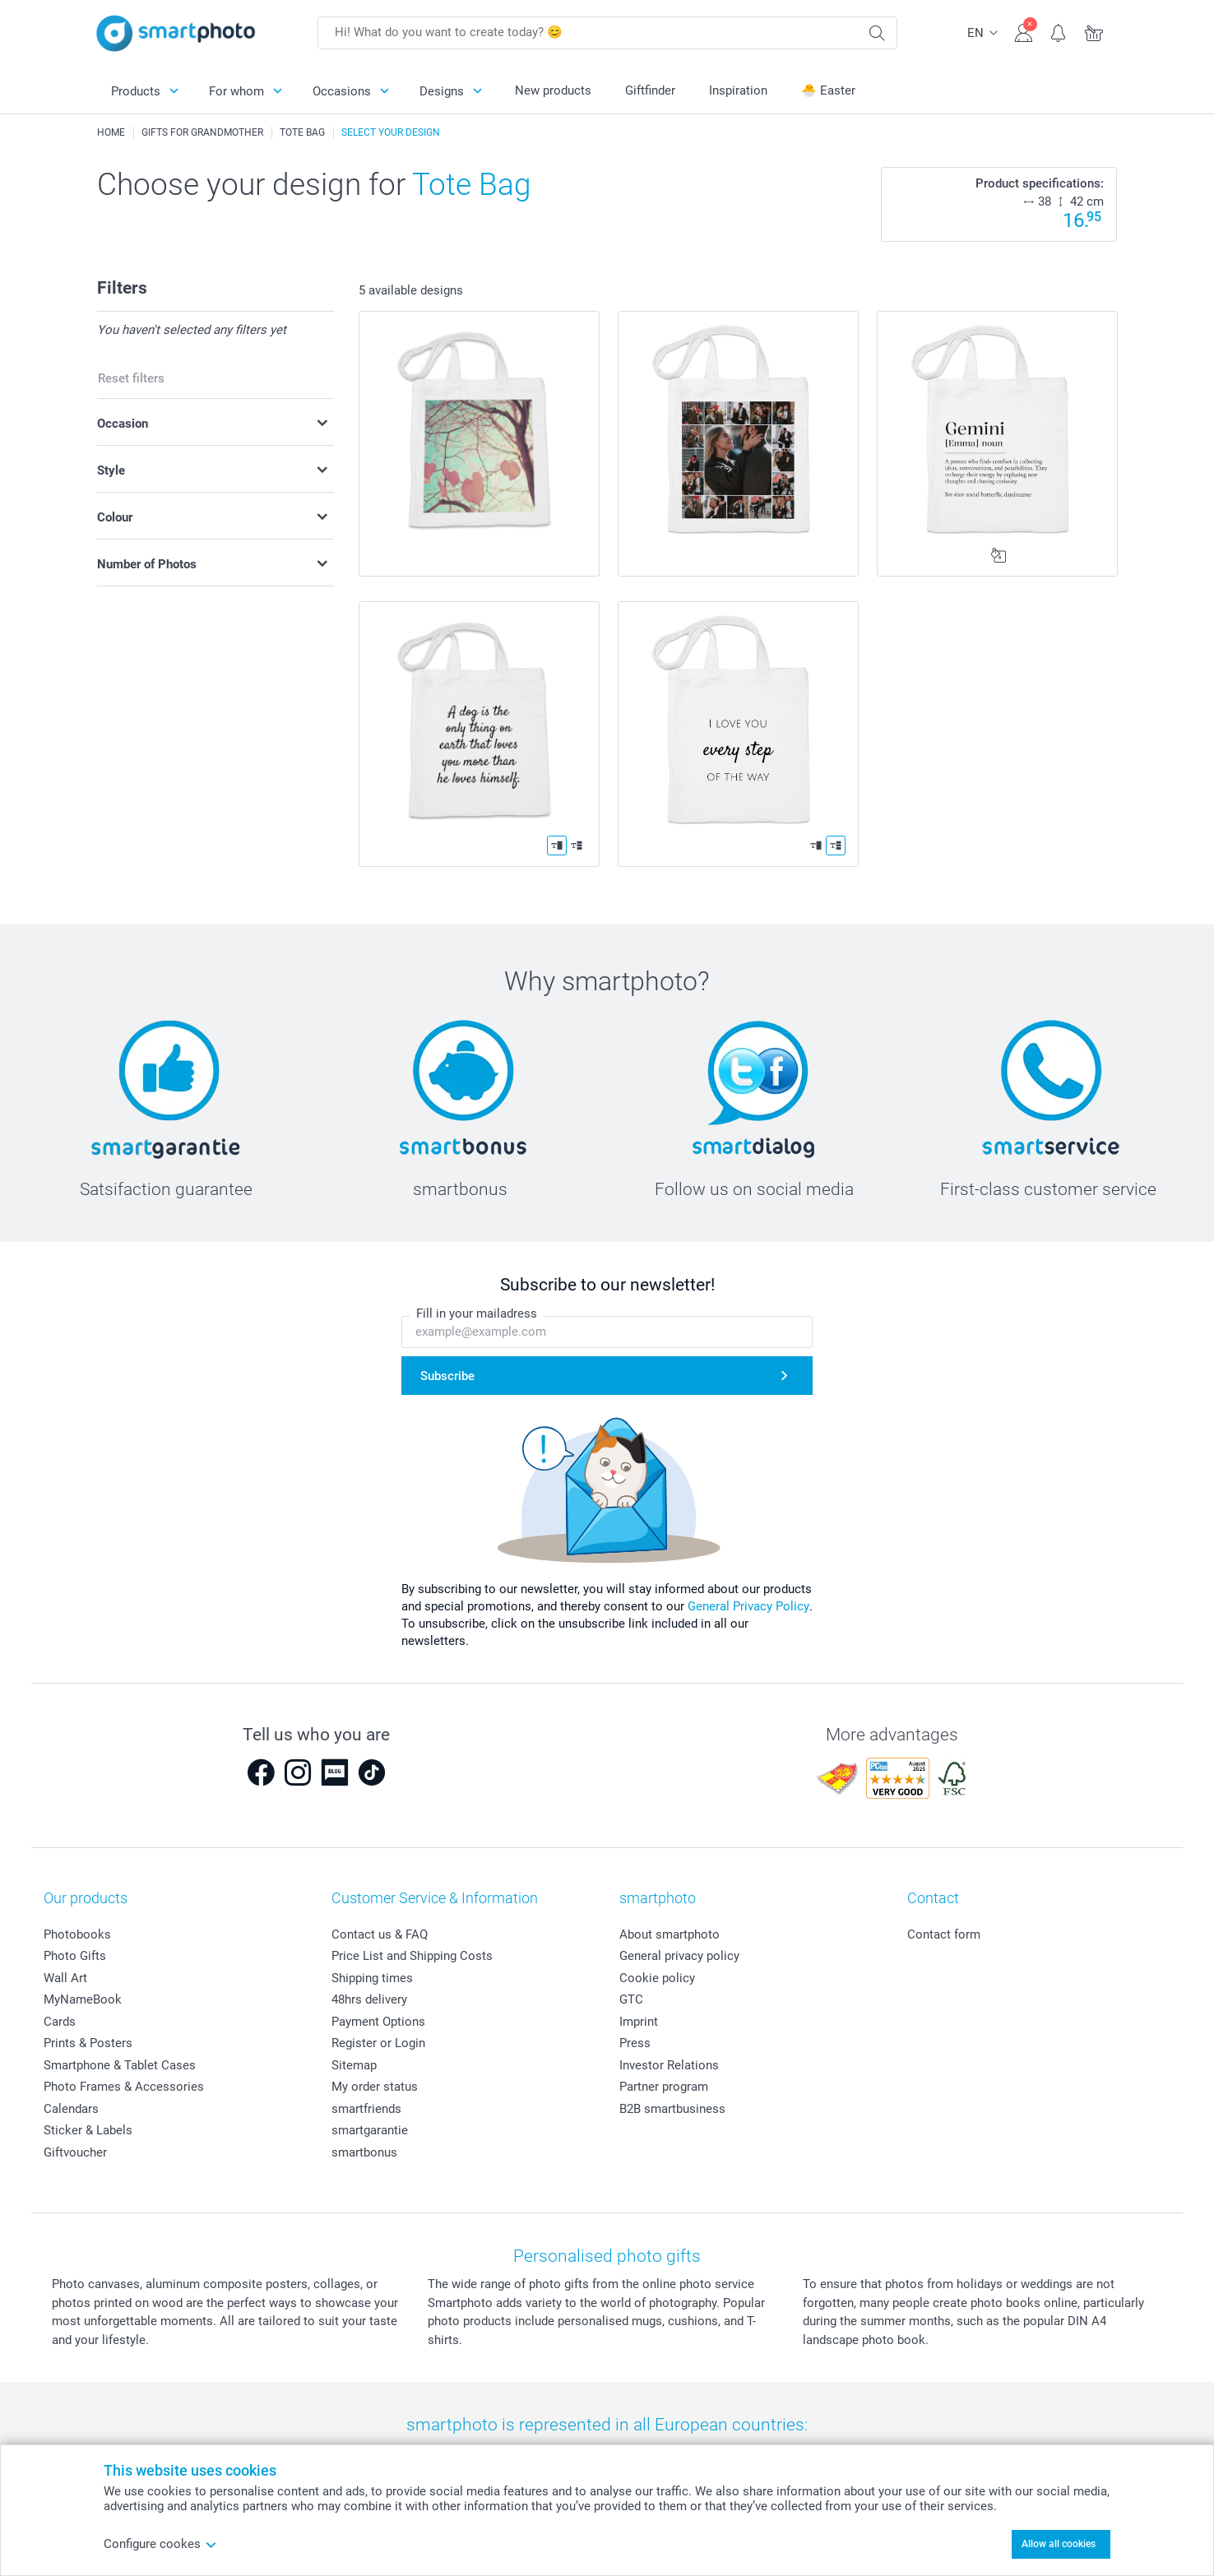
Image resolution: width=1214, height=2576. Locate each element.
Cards (60, 2021)
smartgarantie (369, 2130)
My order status (374, 2086)
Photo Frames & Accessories (124, 2086)
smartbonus (364, 2152)
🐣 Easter (828, 90)
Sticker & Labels (88, 2130)
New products (553, 90)
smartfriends (366, 2108)
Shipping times (372, 1978)
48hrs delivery (369, 1999)
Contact (933, 1898)
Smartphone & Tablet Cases (120, 2065)
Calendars (71, 2108)
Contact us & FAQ (379, 1934)
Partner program (663, 2086)
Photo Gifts (75, 1955)
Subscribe (447, 1376)
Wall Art (65, 1978)
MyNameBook (83, 1999)
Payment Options (378, 2021)
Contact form (943, 1934)
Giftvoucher (75, 2152)
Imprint (638, 2021)
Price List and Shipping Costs (412, 1955)
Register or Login (378, 2043)
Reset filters (131, 378)
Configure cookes (160, 2544)
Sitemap (354, 2065)
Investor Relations (669, 2065)
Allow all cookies (1059, 2544)
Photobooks (77, 1934)
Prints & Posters (88, 2043)
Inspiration (738, 90)
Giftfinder (650, 90)
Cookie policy (657, 1978)
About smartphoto (669, 1934)
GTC (631, 1999)
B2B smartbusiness (672, 2108)
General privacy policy (679, 1955)
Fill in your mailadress (476, 1313)
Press (635, 2043)
